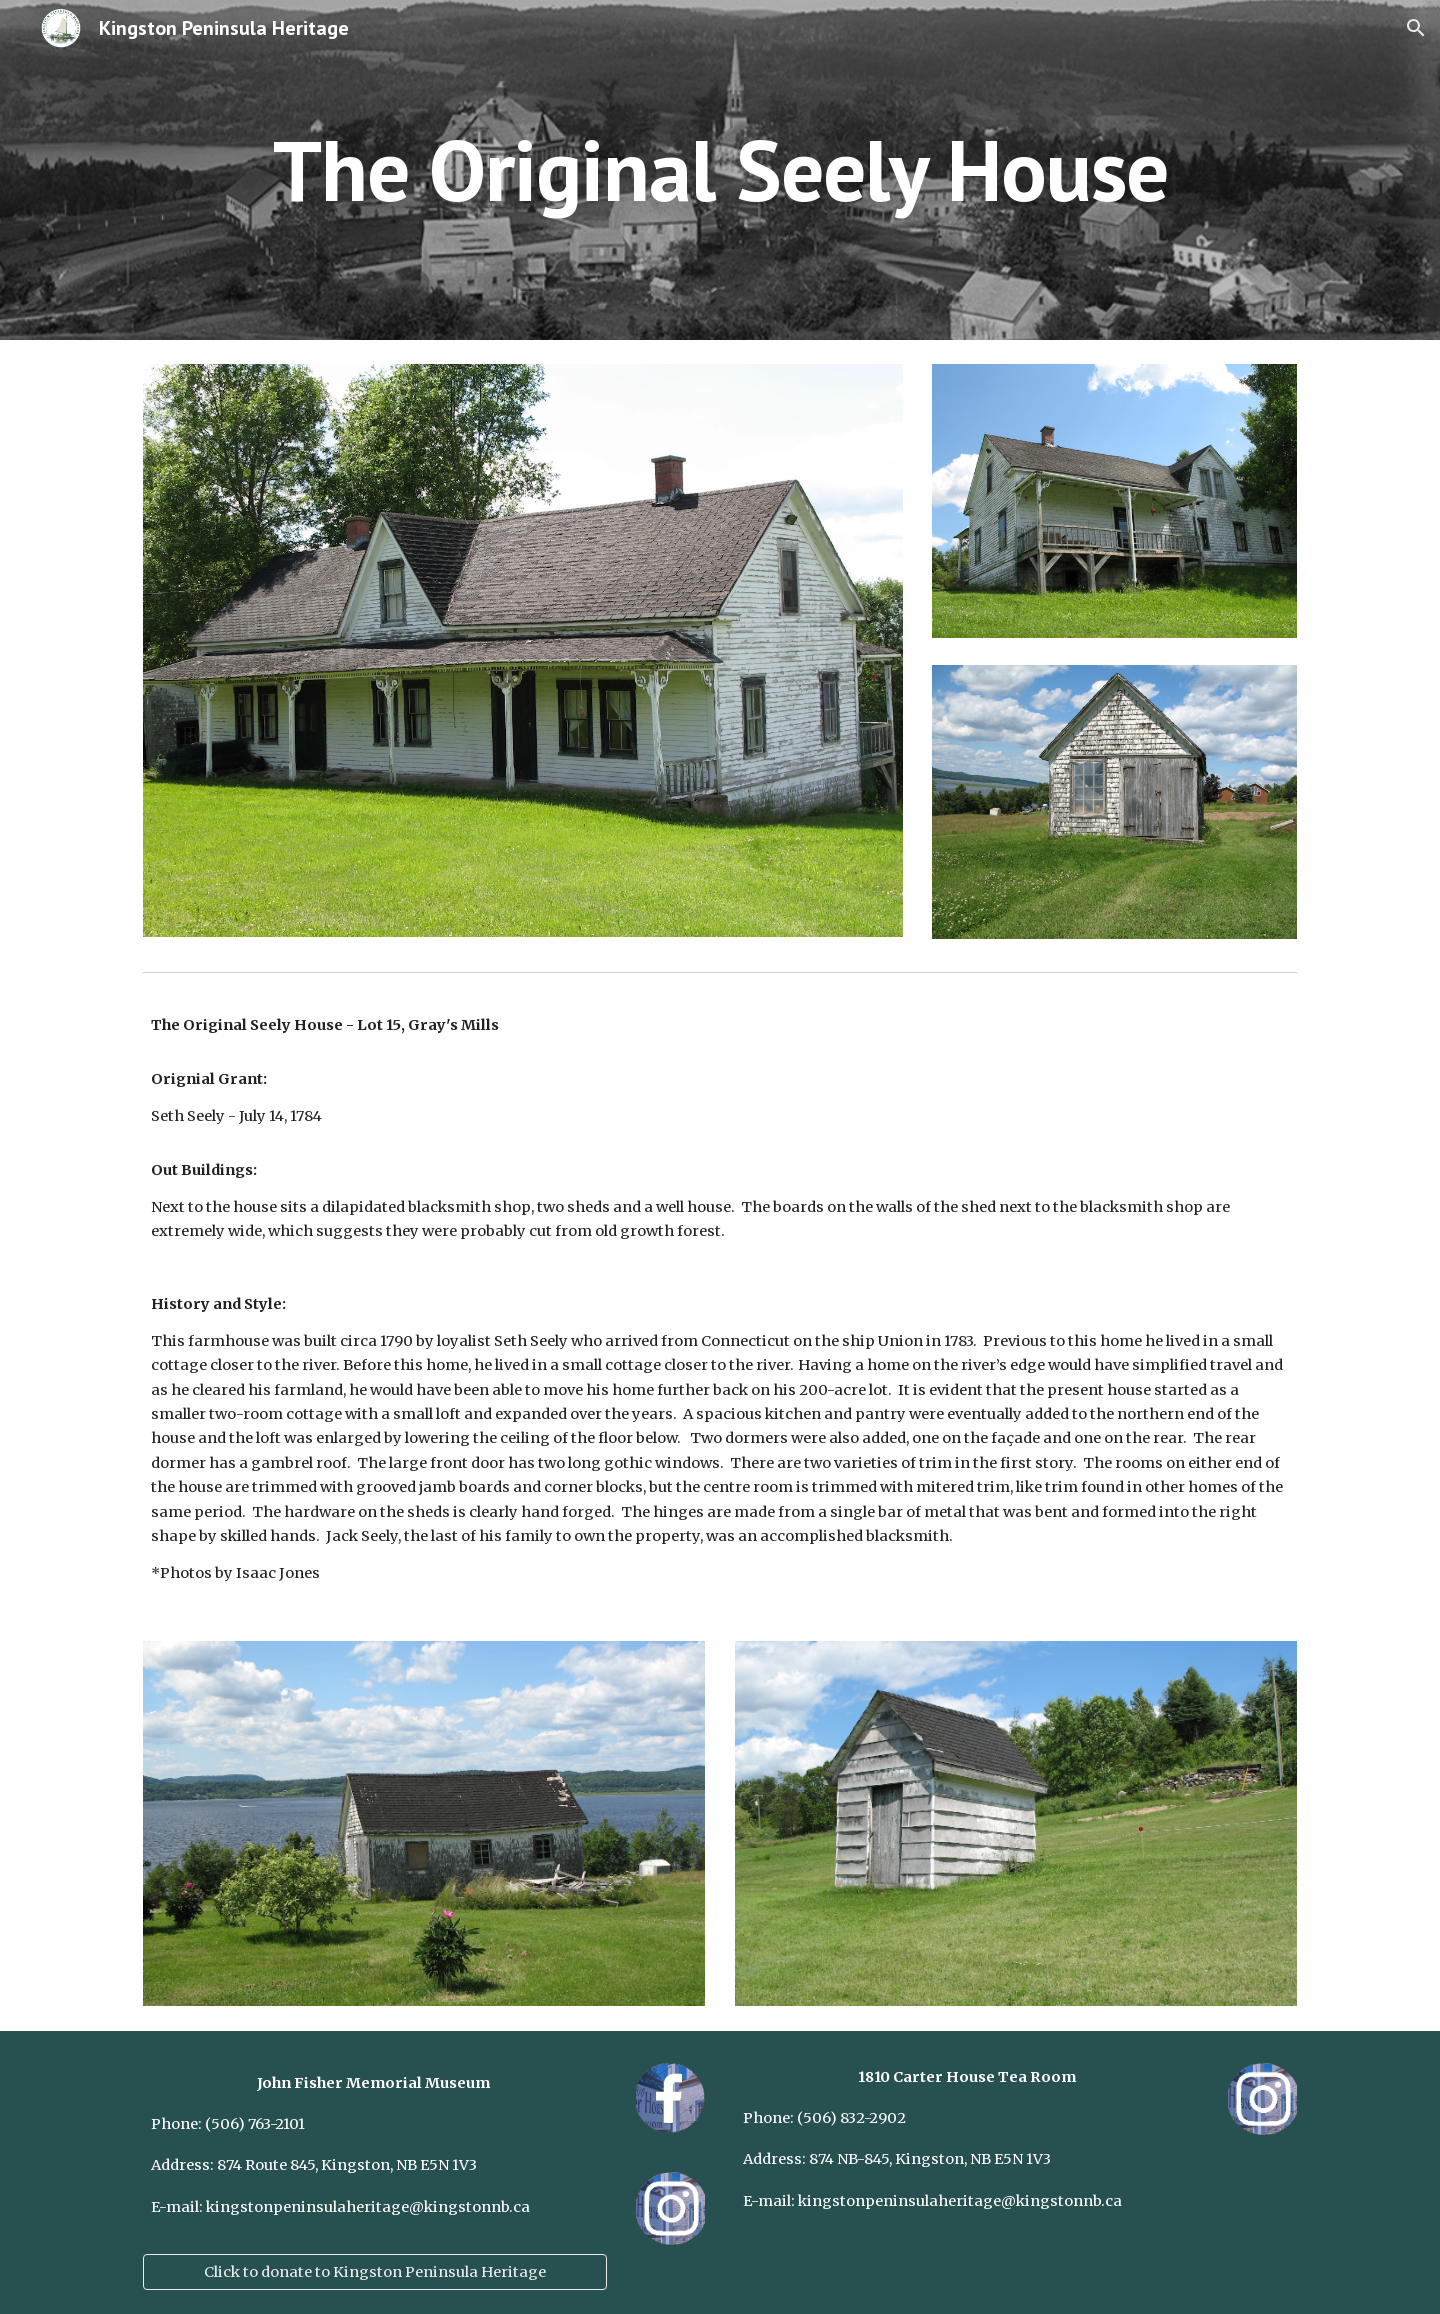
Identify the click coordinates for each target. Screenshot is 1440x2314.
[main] (720, 169)
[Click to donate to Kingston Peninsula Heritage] (375, 2271)
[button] (1416, 28)
